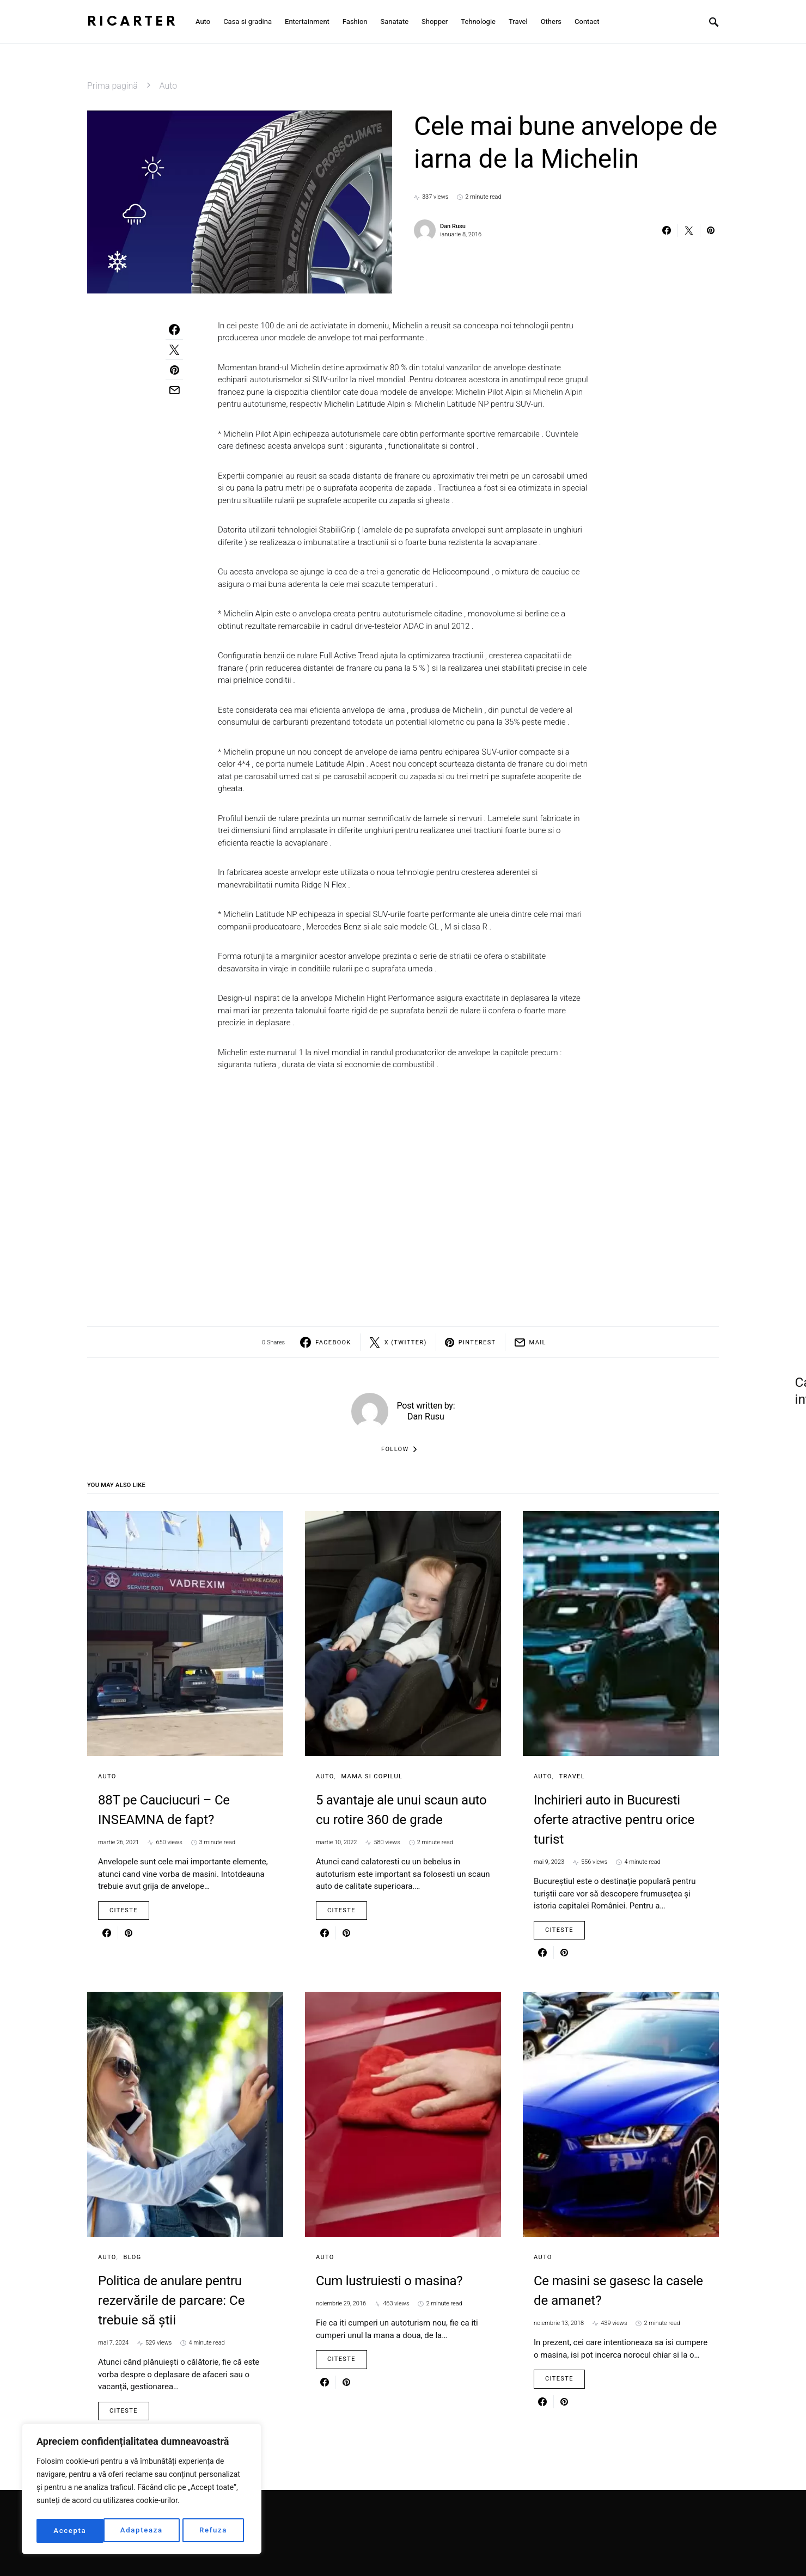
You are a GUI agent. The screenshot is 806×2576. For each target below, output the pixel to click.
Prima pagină (112, 86)
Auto (169, 86)
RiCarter (132, 21)
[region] (141, 2490)
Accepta (214, 2530)
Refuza (146, 2530)
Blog (133, 2257)
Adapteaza (74, 2530)
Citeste (123, 1910)
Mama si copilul (372, 1776)
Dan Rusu (453, 226)
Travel (572, 1776)
